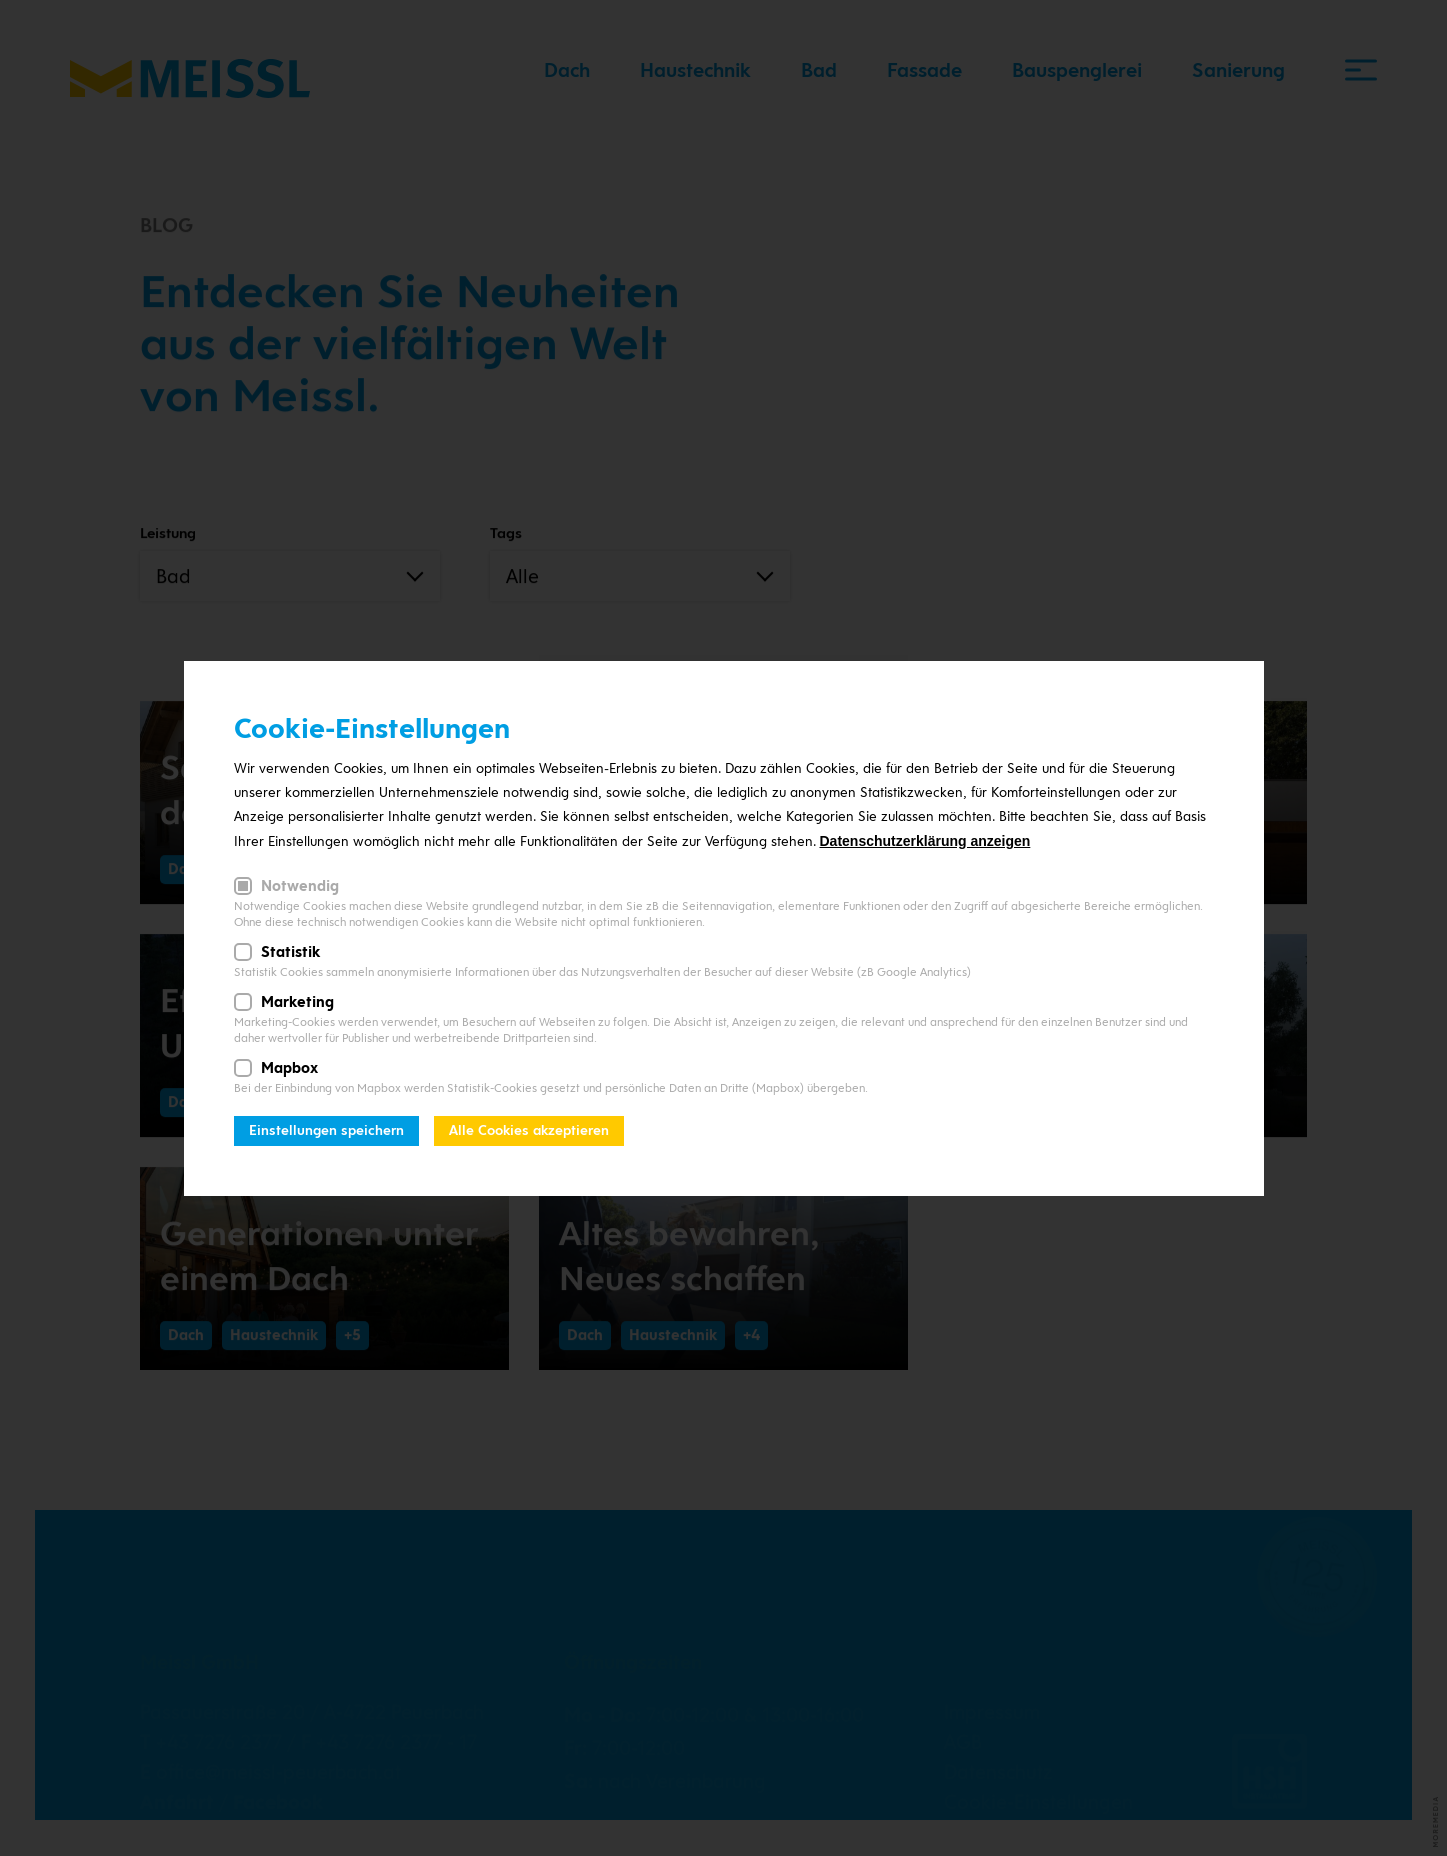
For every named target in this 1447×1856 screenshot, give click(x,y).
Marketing (297, 1002)
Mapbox (289, 1068)
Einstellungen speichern (326, 1130)
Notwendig (300, 886)
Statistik (290, 952)
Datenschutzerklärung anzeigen (925, 841)
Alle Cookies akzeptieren (529, 1130)
